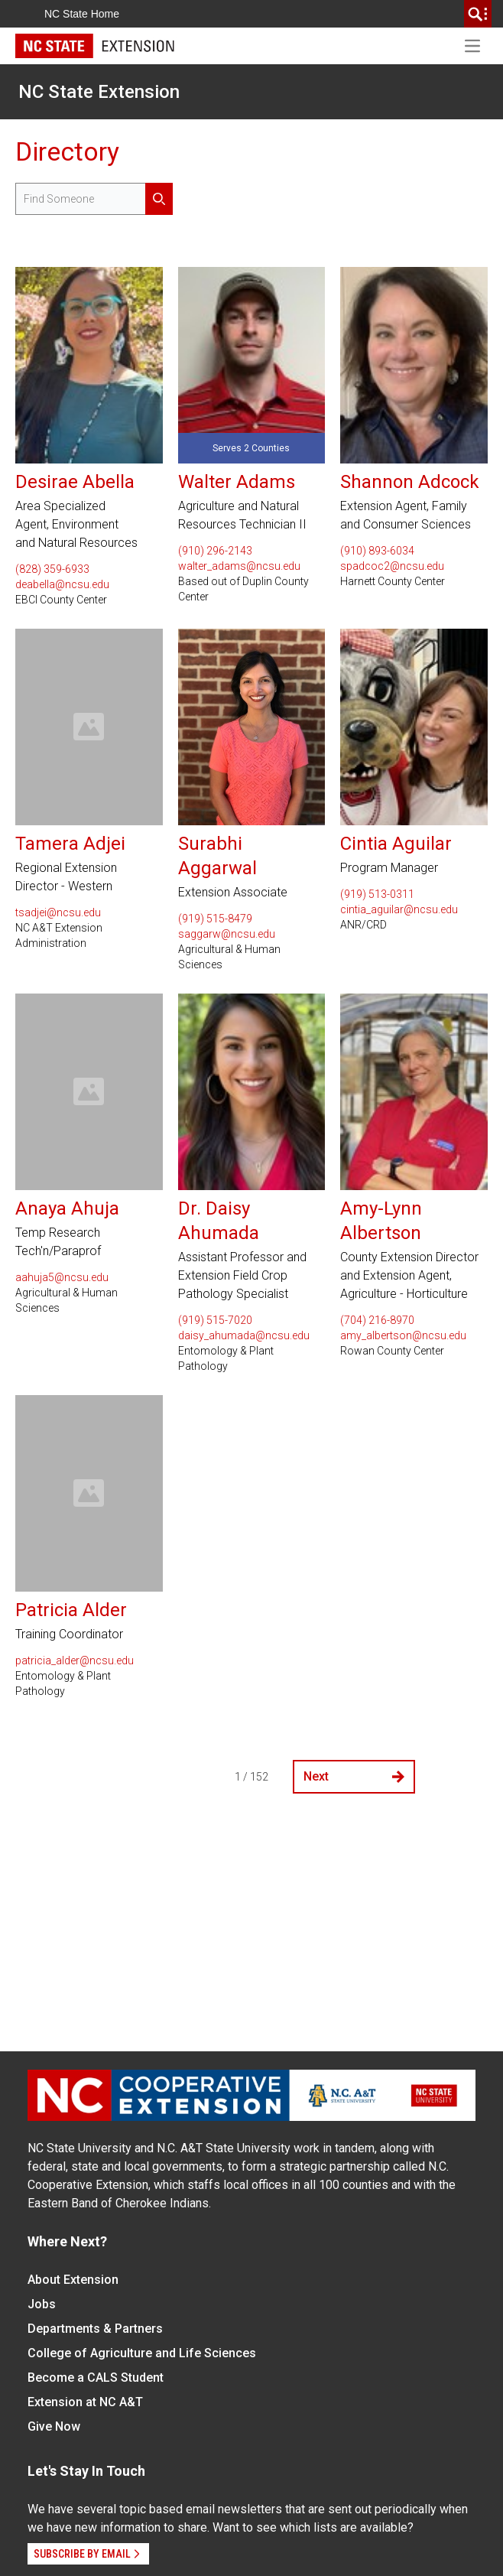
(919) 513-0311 (377, 894)
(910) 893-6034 (377, 551)
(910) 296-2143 (215, 551)
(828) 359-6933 (52, 569)
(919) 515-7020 (215, 1320)
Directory (67, 152)
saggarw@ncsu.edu (226, 934)
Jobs (42, 2304)
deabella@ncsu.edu (62, 584)
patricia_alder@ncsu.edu (74, 1660)
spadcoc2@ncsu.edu (392, 566)
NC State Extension (99, 91)
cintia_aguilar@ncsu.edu (399, 909)
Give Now (54, 2426)
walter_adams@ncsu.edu (239, 566)
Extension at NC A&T (85, 2402)
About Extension (73, 2279)
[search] (478, 14)
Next (353, 1776)
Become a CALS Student (96, 2377)
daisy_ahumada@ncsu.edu (244, 1335)
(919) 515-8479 (215, 918)
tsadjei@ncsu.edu (58, 912)
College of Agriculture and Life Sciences (142, 2353)
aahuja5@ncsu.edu (62, 1277)
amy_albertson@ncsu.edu (403, 1335)
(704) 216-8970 (377, 1320)
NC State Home (81, 14)
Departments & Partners (95, 2328)
